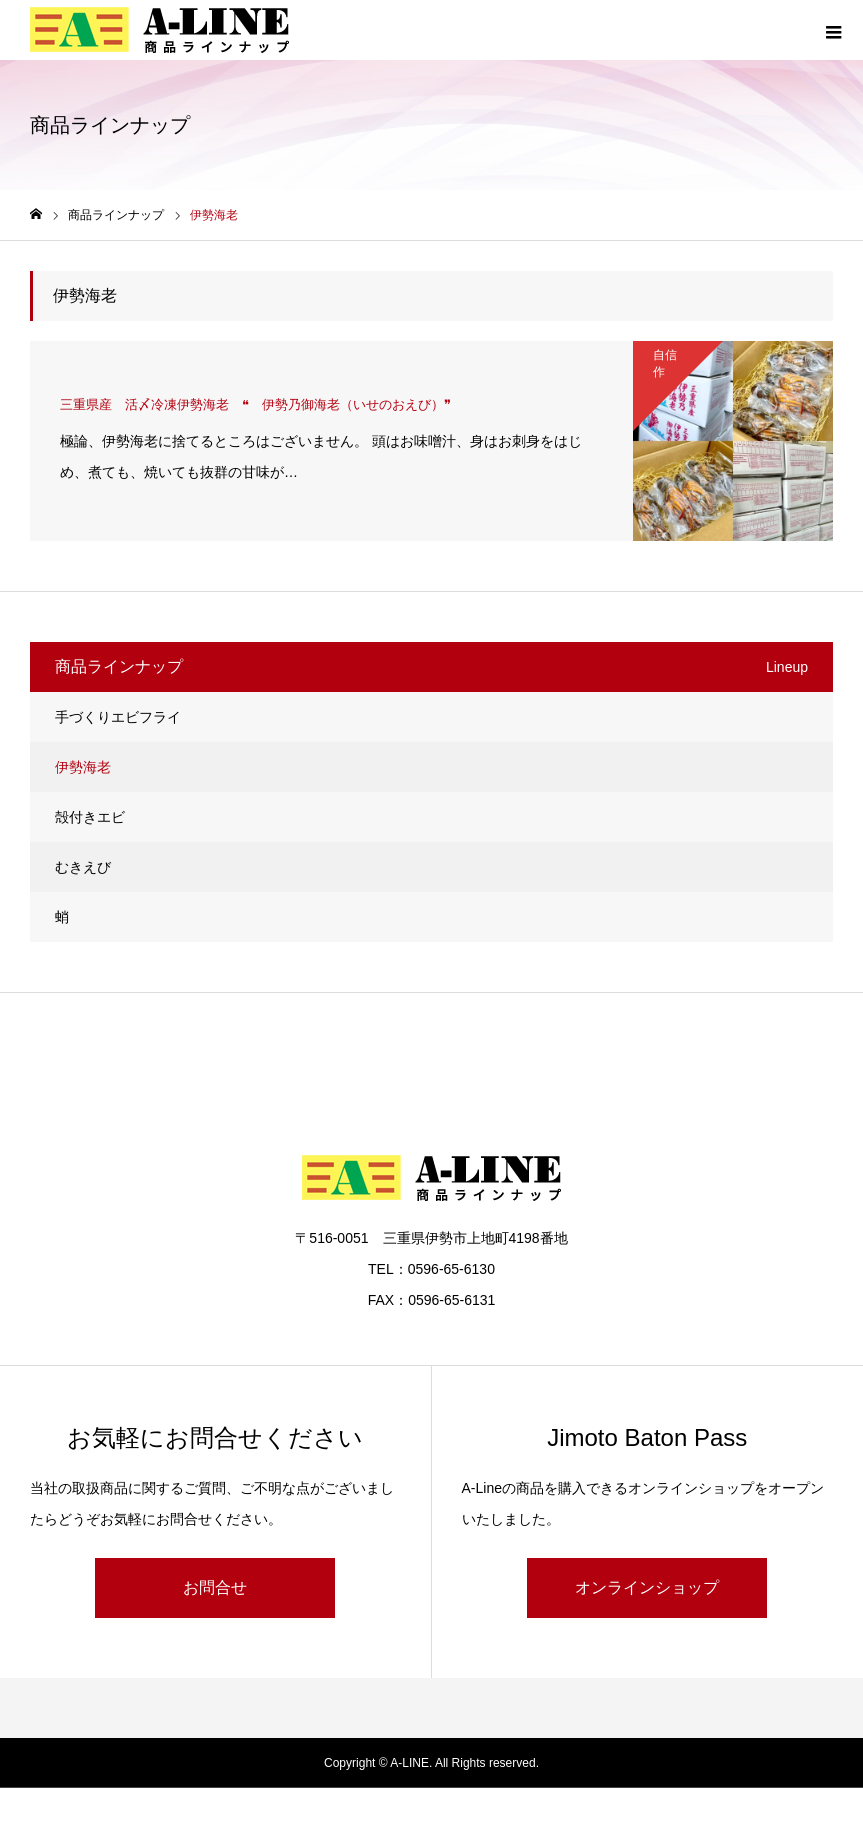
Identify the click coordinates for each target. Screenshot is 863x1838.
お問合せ (215, 1587)
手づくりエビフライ (118, 717)
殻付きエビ (90, 817)
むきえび (83, 867)
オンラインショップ (647, 1587)
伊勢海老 (83, 767)
